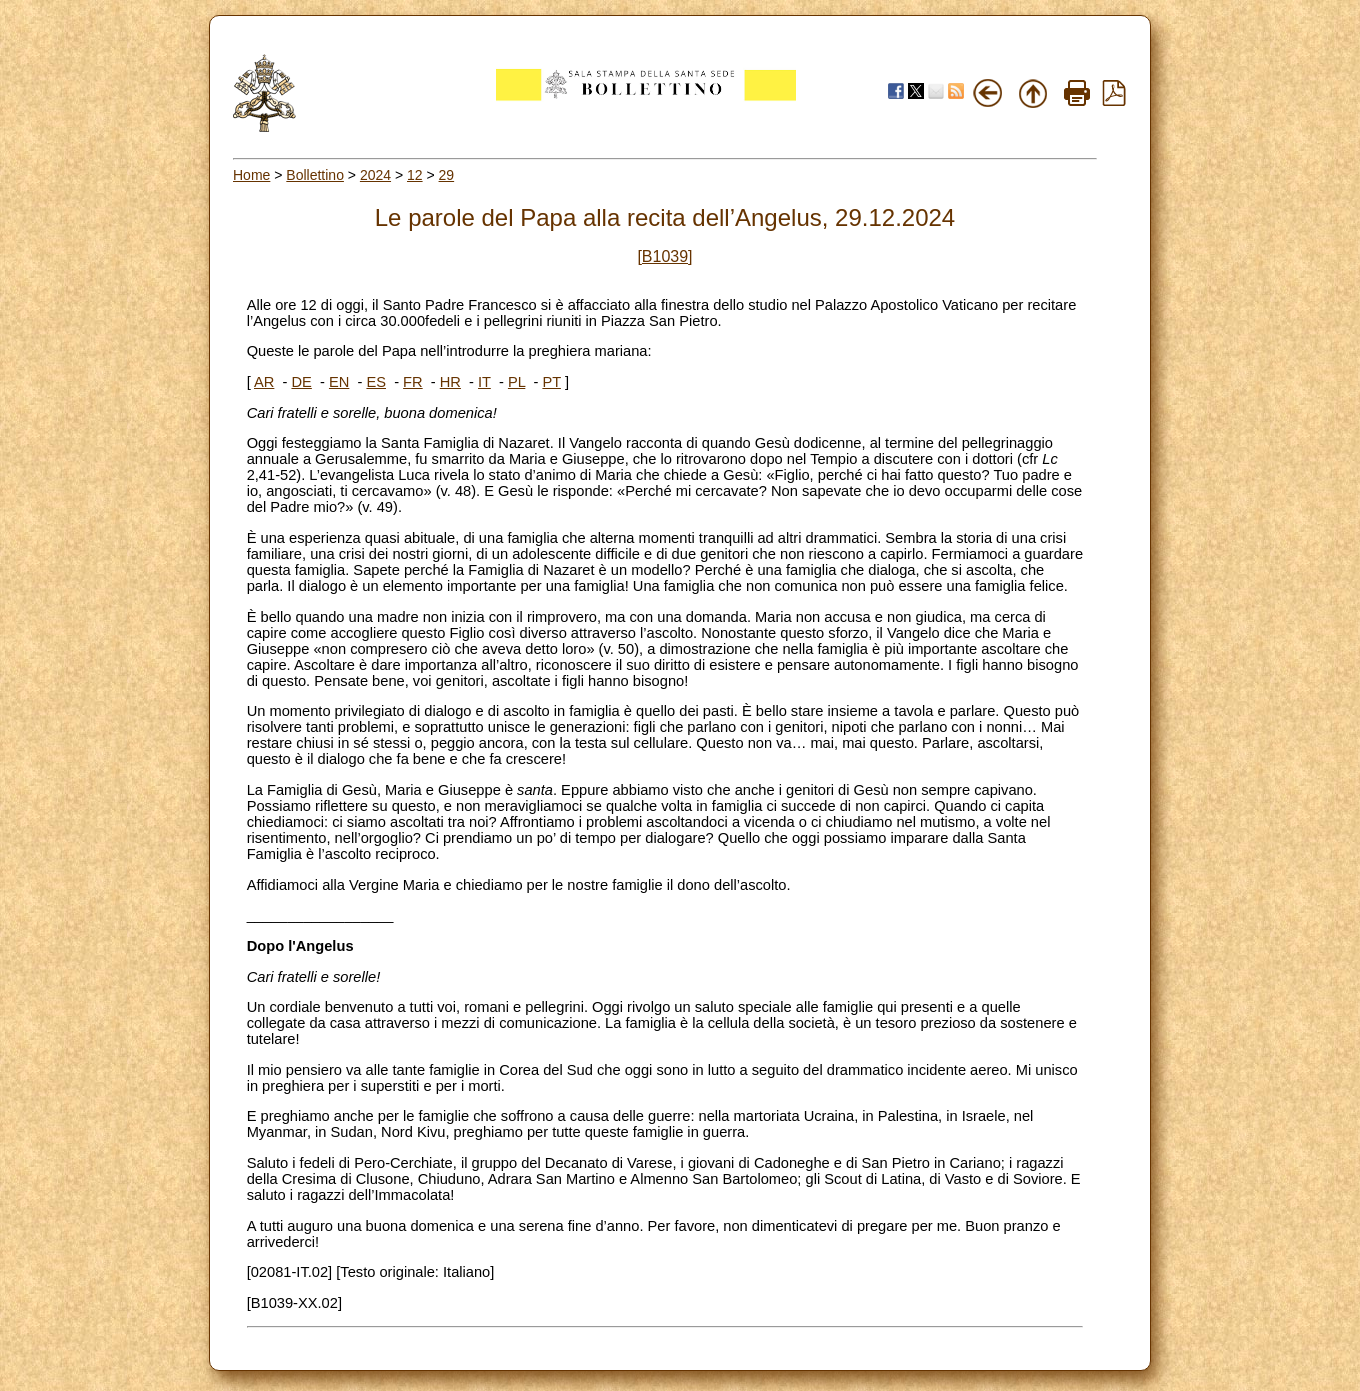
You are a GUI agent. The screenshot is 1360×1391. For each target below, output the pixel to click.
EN (339, 382)
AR (264, 382)
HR (450, 382)
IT (484, 382)
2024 (375, 175)
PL (516, 382)
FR (413, 382)
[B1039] (664, 256)
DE (301, 382)
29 (447, 175)
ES (376, 382)
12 (415, 175)
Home (251, 175)
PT (551, 382)
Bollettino (315, 175)
